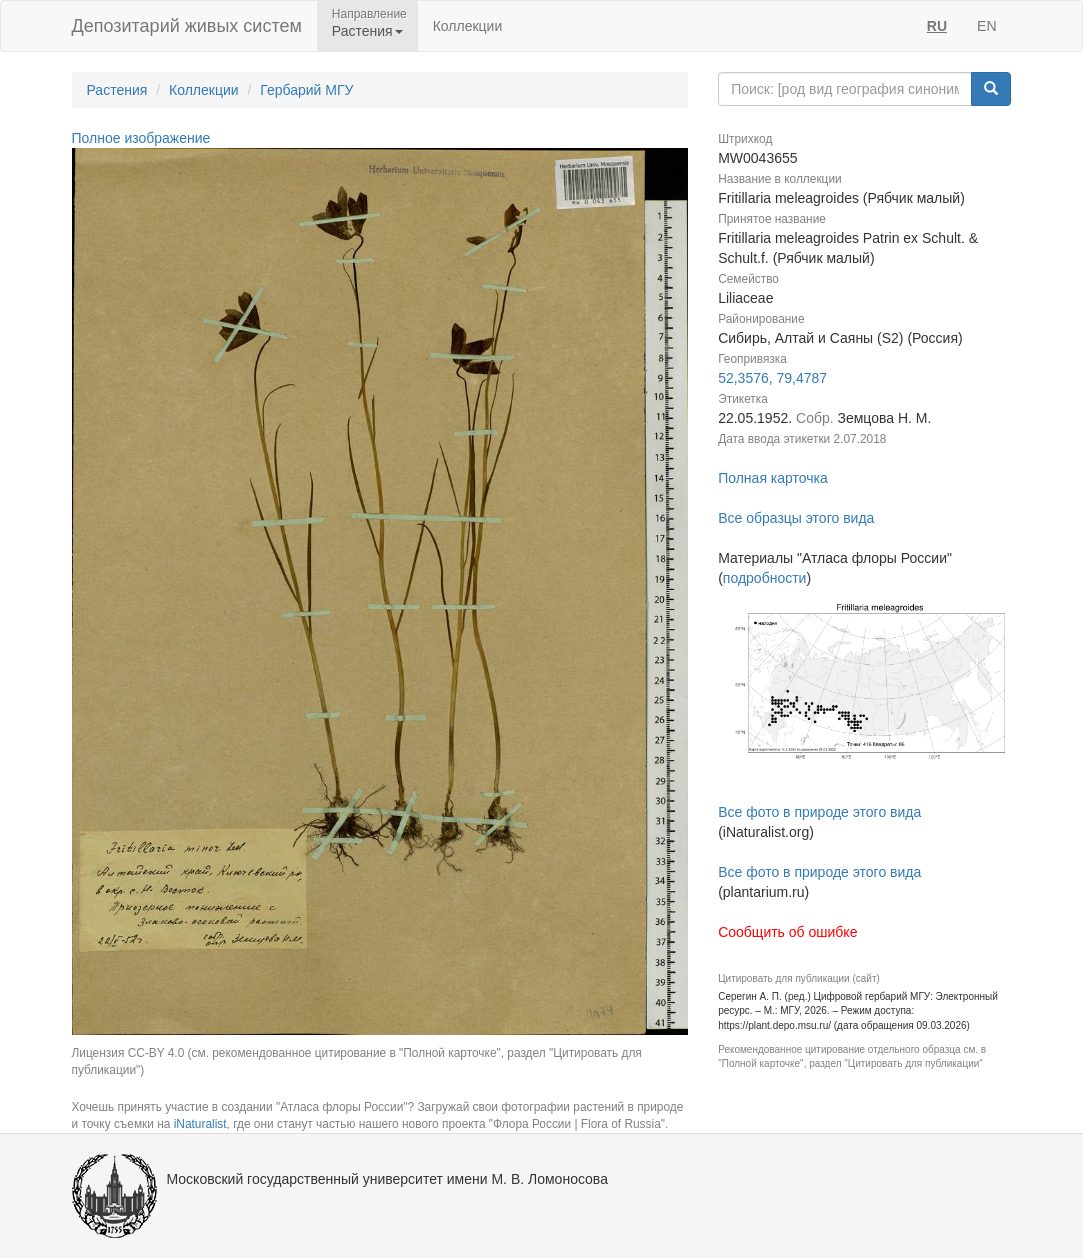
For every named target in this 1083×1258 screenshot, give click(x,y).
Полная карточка (773, 478)
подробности (765, 578)
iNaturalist (200, 1124)
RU (937, 26)
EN (986, 26)
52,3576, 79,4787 (772, 378)
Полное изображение (141, 138)
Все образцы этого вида (796, 518)
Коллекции (468, 26)
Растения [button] (367, 31)
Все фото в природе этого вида (819, 812)
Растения (117, 90)
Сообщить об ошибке (787, 932)
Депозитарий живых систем (187, 26)
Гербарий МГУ (306, 90)
